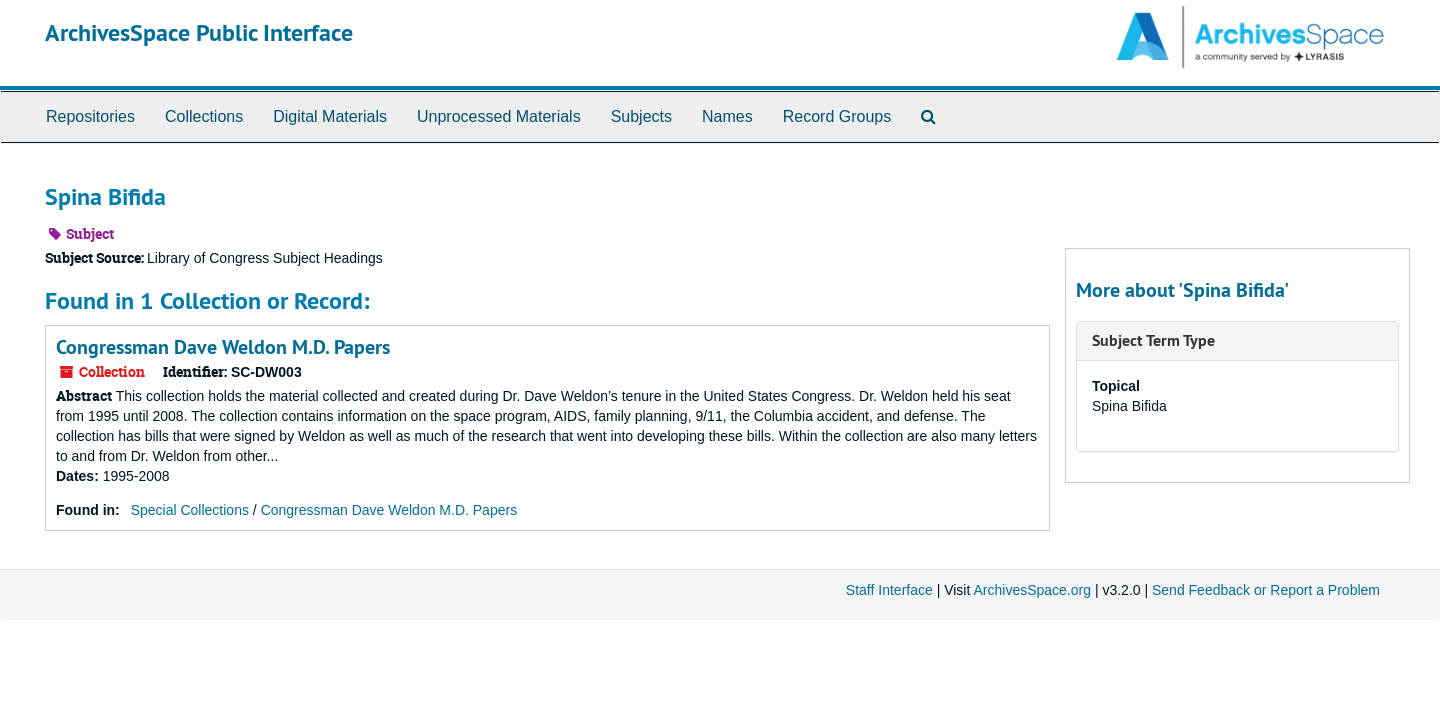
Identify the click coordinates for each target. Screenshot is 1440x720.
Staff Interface (889, 590)
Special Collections (190, 510)
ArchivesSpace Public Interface (199, 32)
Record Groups (837, 116)
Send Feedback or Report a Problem (1266, 590)
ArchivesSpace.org (1032, 590)
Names (727, 116)
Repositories (90, 116)
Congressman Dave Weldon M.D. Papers (223, 347)
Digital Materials (330, 116)
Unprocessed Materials (499, 116)
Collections (204, 116)
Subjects (641, 116)
